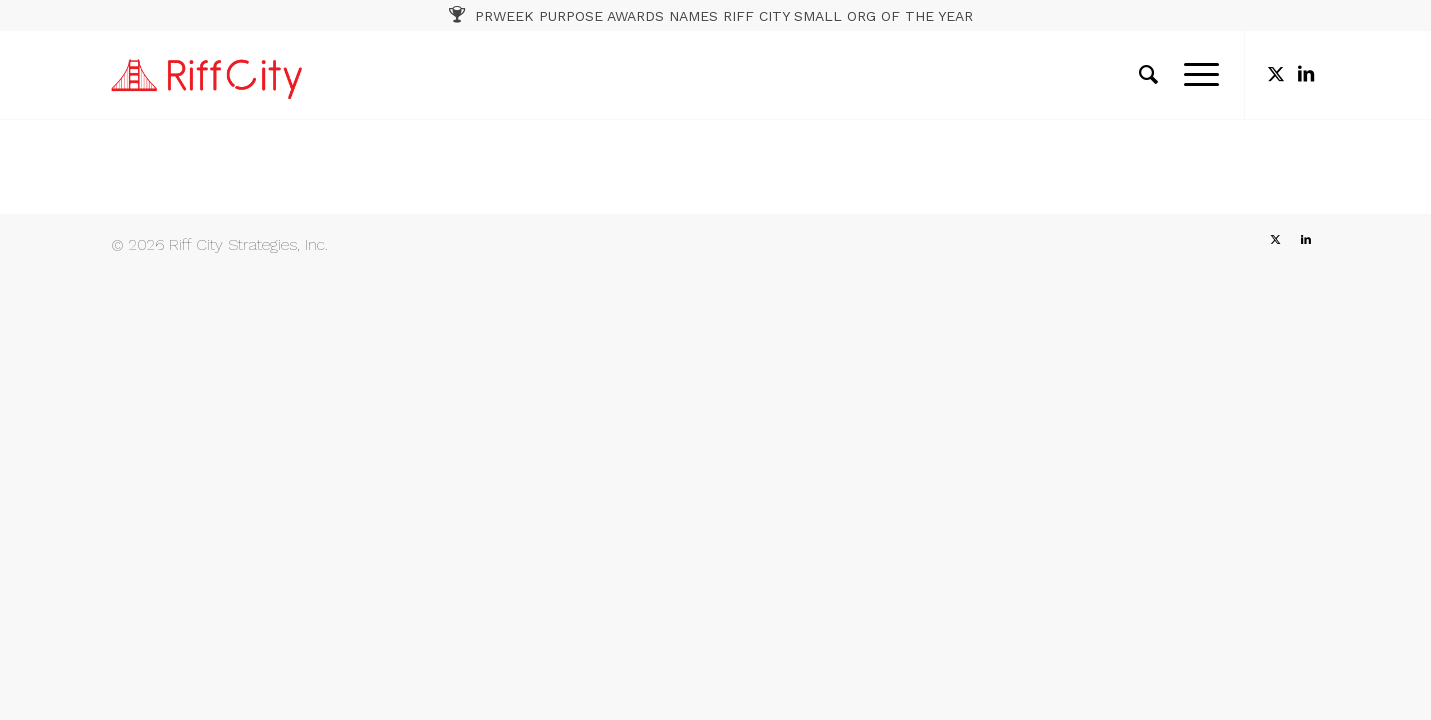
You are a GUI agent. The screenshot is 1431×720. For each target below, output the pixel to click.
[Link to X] (1276, 74)
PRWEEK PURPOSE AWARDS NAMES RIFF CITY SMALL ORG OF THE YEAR (724, 16)
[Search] (1148, 75)
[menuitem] (1148, 75)
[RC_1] (207, 75)
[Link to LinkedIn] (1306, 74)
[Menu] (1195, 75)
